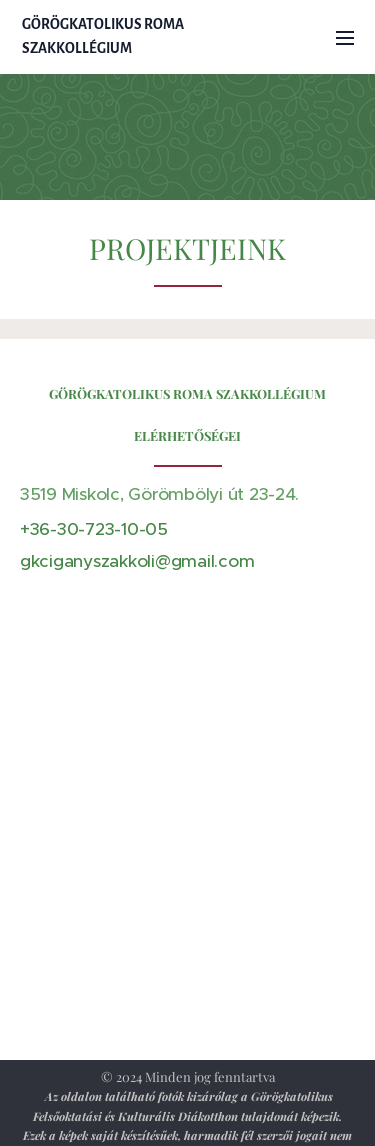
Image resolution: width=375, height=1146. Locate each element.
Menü (345, 38)
